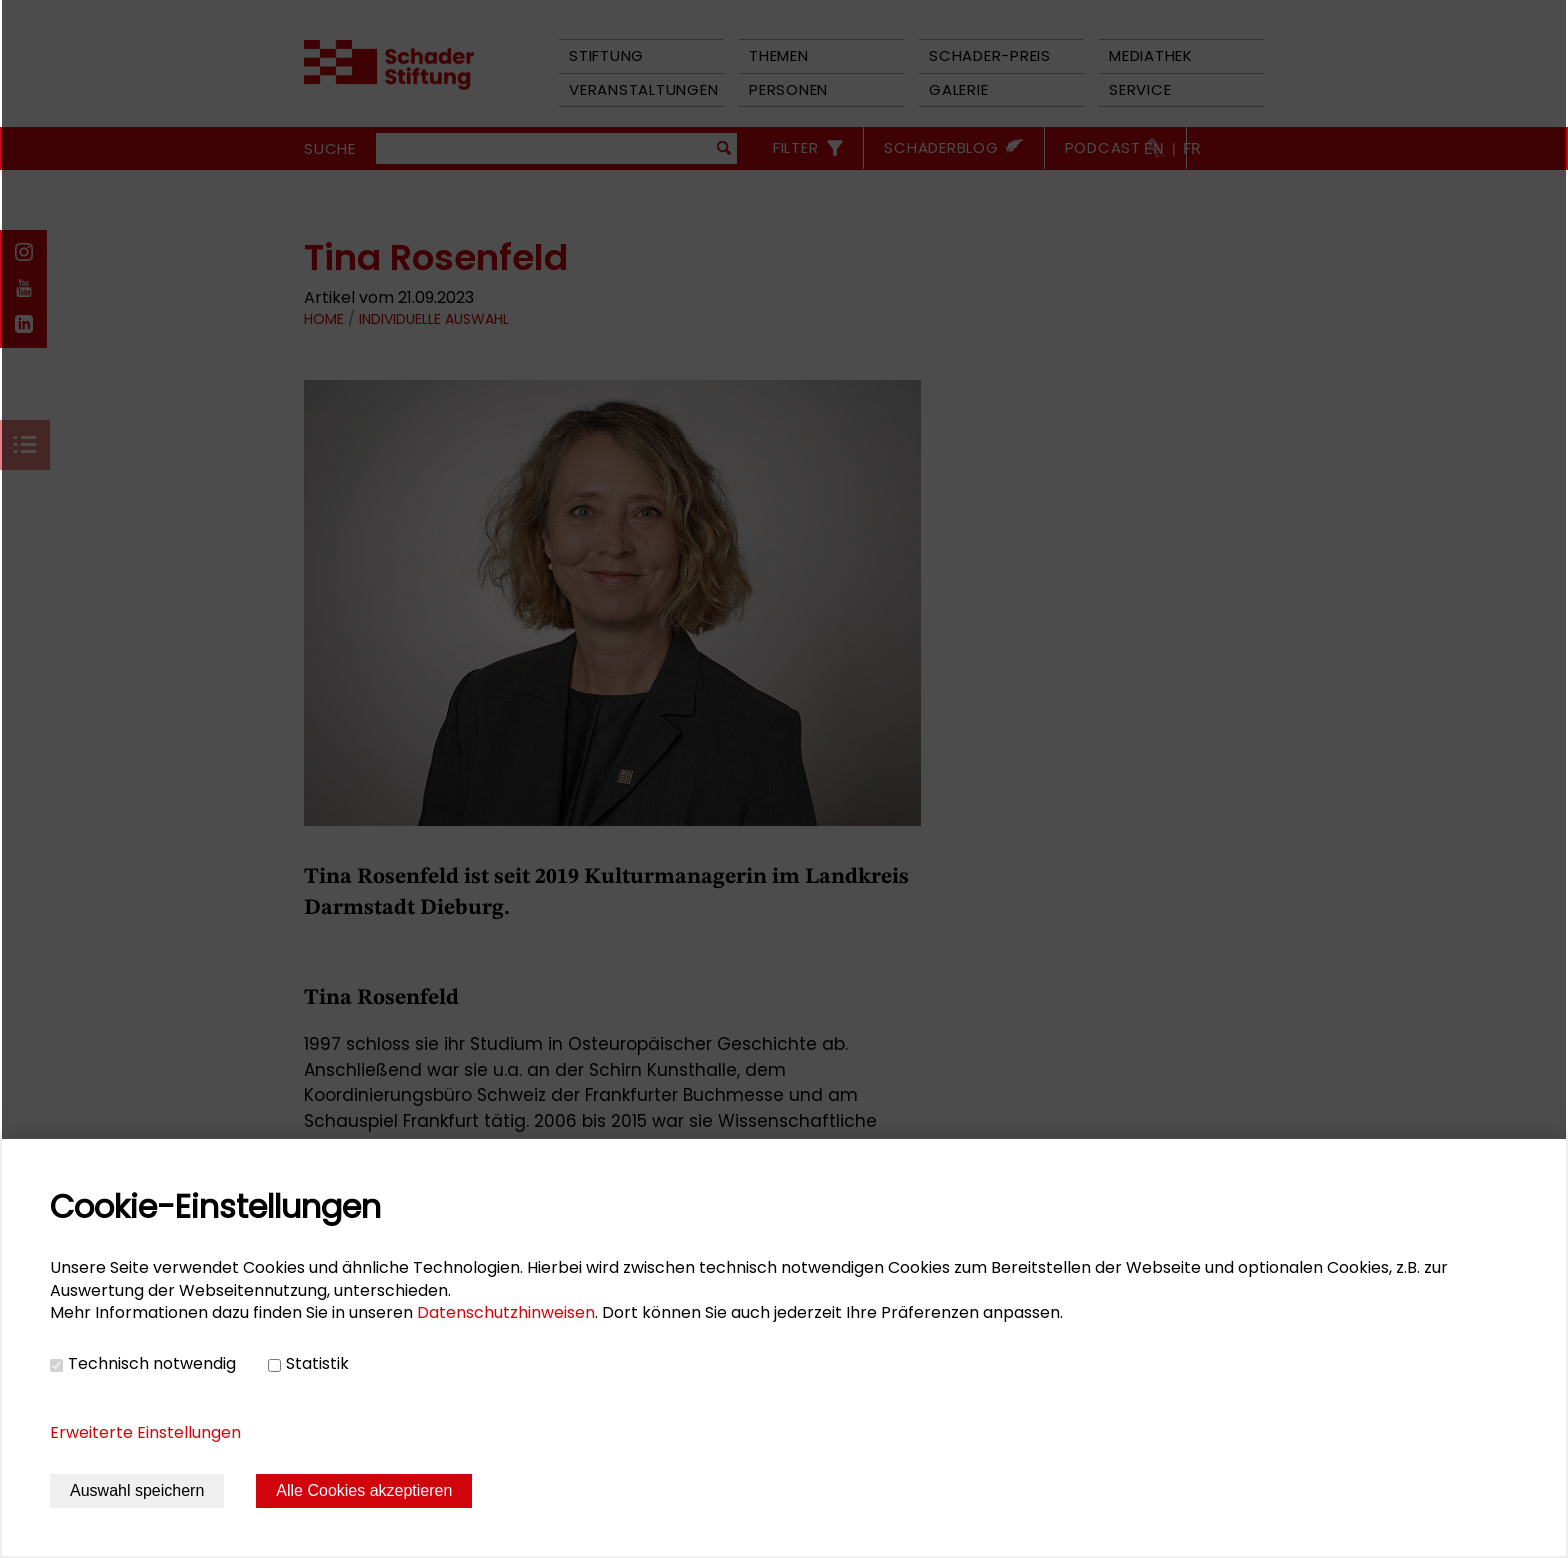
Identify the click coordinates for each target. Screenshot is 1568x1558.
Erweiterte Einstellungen (145, 1432)
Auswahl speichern (137, 1490)
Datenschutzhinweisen (506, 1312)
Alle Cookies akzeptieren (364, 1490)
